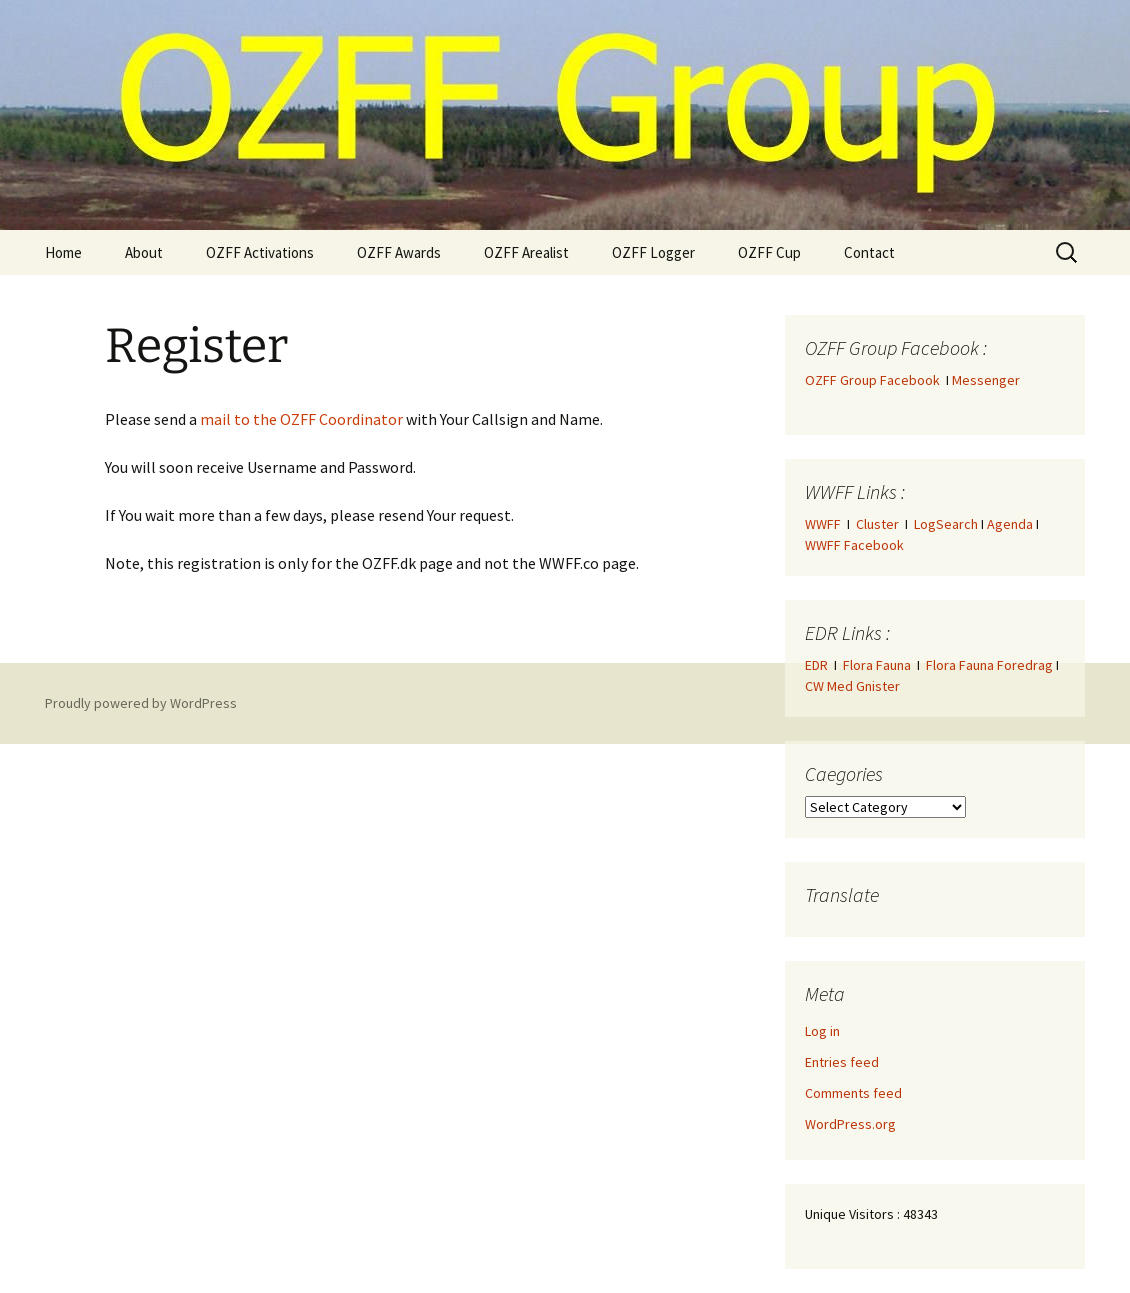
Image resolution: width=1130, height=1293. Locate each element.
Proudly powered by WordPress (141, 703)
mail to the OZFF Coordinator (301, 419)
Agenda (1010, 524)
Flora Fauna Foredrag (989, 665)
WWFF (823, 524)
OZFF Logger (653, 252)
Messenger (986, 380)
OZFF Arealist (526, 252)
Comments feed (853, 1093)
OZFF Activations (260, 252)
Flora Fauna (877, 665)
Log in (822, 1031)
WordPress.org (850, 1124)
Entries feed (842, 1062)
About (144, 252)
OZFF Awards (399, 252)
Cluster (877, 524)
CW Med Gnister (852, 686)
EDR (816, 665)
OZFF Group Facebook (875, 380)
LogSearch (946, 524)
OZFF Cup (769, 252)
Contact (869, 252)
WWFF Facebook (854, 545)
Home (63, 252)
